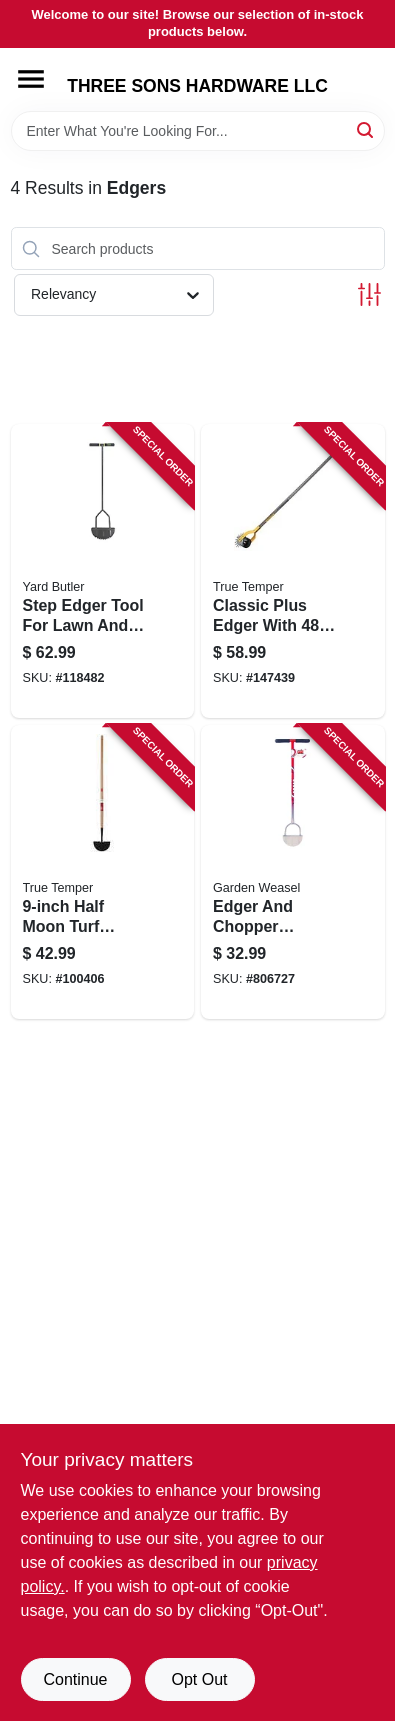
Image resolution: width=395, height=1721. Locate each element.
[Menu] (31, 79)
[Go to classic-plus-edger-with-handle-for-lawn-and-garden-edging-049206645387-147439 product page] (293, 571)
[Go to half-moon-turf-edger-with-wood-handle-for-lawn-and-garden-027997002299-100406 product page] (103, 872)
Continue (75, 1679)
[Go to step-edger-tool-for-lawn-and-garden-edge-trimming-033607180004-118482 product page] (103, 571)
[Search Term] (198, 131)
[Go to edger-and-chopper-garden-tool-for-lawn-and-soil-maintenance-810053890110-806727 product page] (293, 872)
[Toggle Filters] (369, 294)
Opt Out (199, 1679)
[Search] (366, 129)
